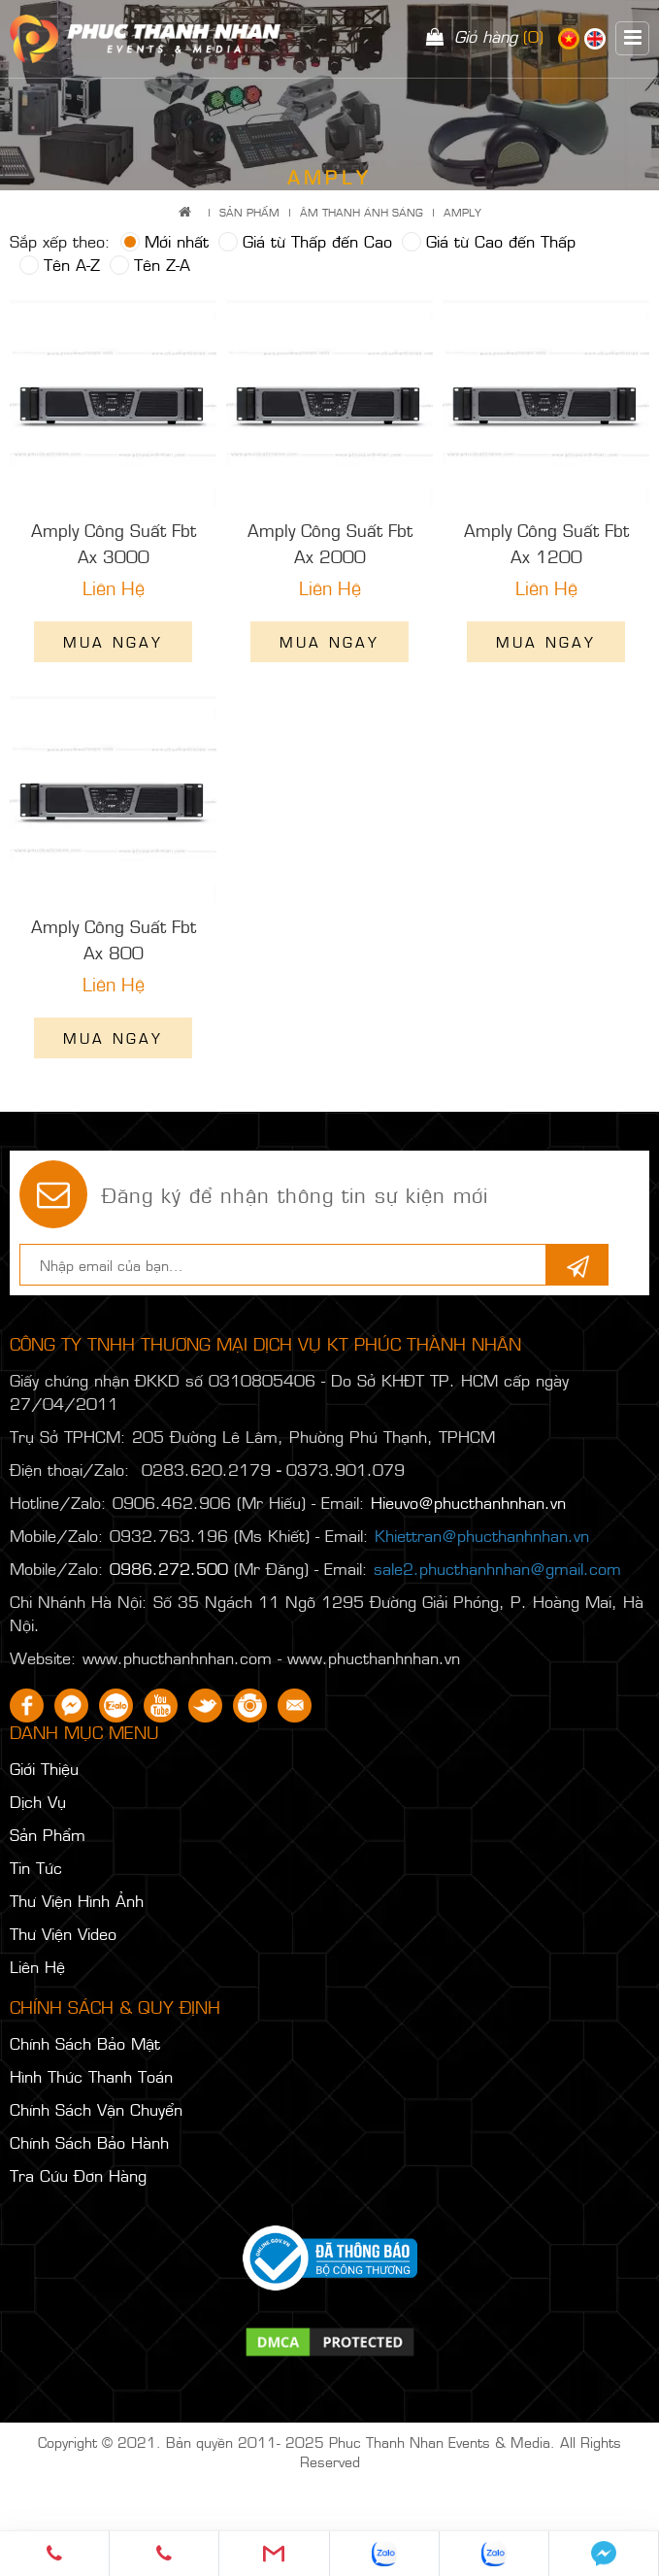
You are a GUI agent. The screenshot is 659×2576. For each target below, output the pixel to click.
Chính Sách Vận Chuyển (96, 2109)
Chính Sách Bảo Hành (89, 2142)
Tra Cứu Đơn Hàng (78, 2175)
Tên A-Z (59, 264)
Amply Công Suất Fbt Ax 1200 (546, 543)
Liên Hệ (37, 1966)
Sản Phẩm (249, 212)
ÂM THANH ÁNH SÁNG (361, 212)
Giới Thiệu (44, 1768)
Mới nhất (164, 240)
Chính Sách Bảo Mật (85, 2043)
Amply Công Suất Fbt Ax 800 (113, 939)
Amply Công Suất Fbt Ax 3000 (113, 543)
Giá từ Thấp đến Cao (305, 240)
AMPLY (462, 212)
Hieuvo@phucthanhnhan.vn (468, 1502)
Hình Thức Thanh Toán (91, 2076)
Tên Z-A (150, 264)
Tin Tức (36, 1867)
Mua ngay (113, 641)
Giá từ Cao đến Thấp (489, 240)
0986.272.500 (169, 1568)
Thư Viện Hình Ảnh (77, 1900)
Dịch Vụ (38, 1801)
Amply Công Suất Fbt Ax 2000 (329, 543)
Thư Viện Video (63, 1933)
